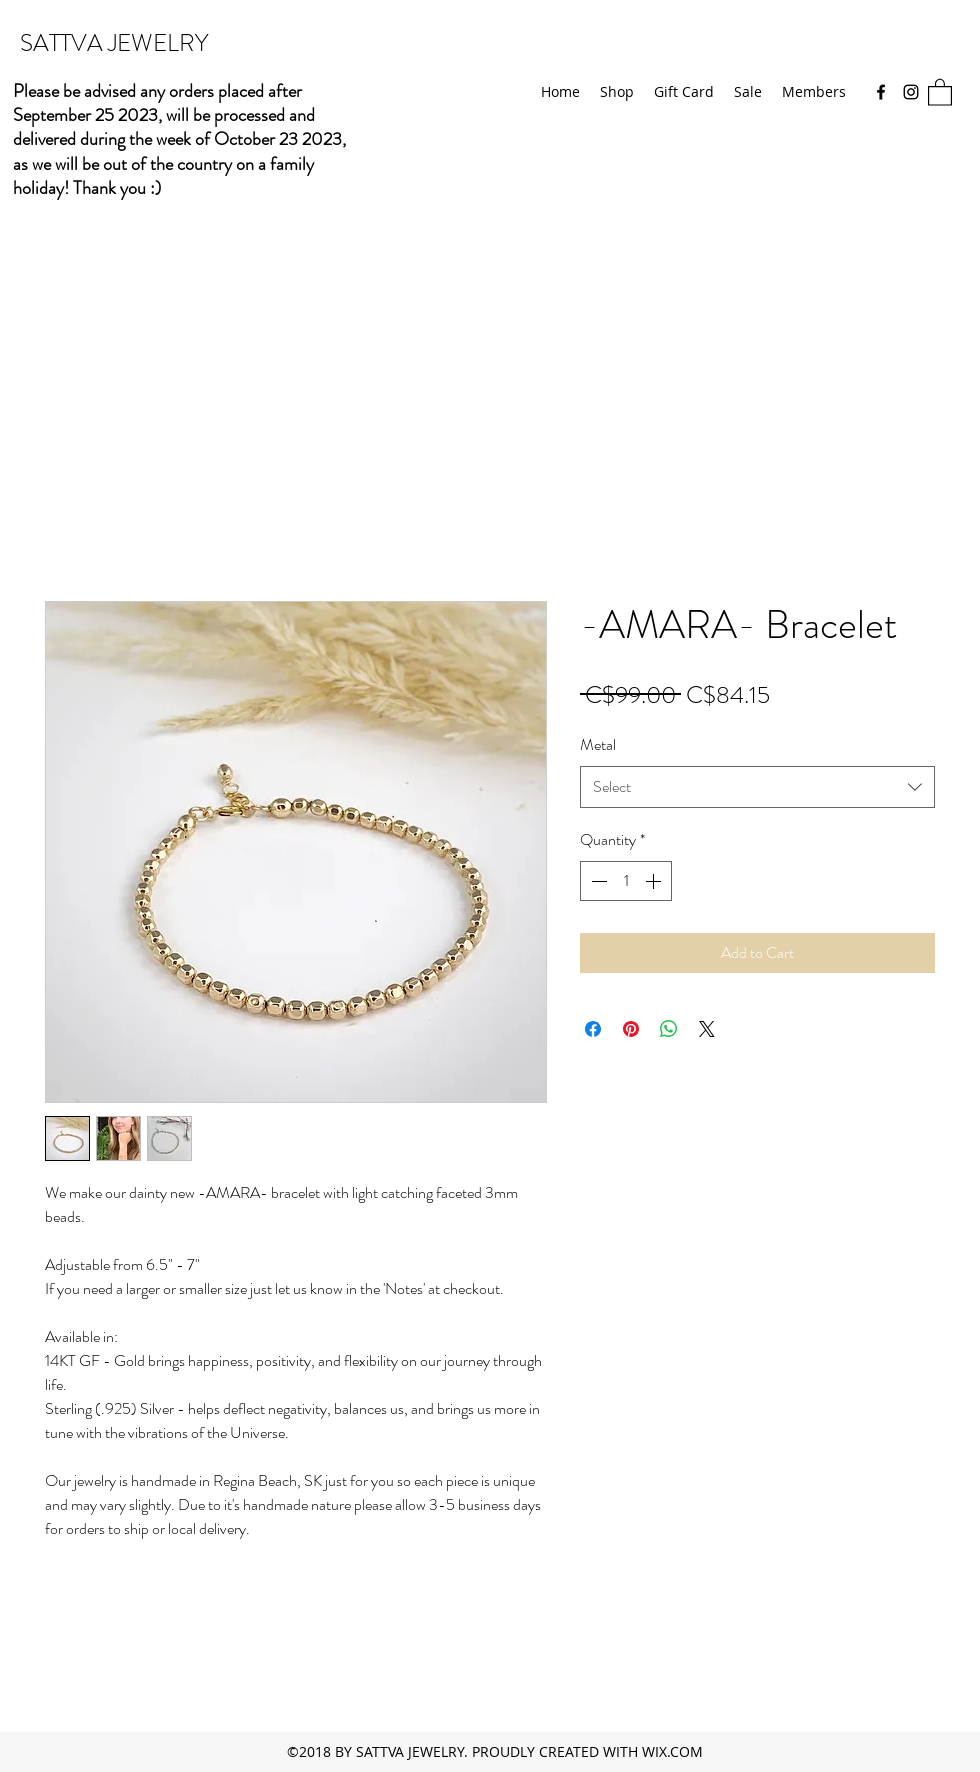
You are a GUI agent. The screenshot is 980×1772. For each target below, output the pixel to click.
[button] (940, 91)
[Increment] (655, 881)
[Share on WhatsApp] (669, 1029)
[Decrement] (597, 881)
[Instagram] (911, 92)
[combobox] (757, 787)
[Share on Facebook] (593, 1029)
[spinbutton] (626, 881)
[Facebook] (881, 92)
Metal (598, 744)
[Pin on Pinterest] (631, 1029)
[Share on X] (707, 1029)
